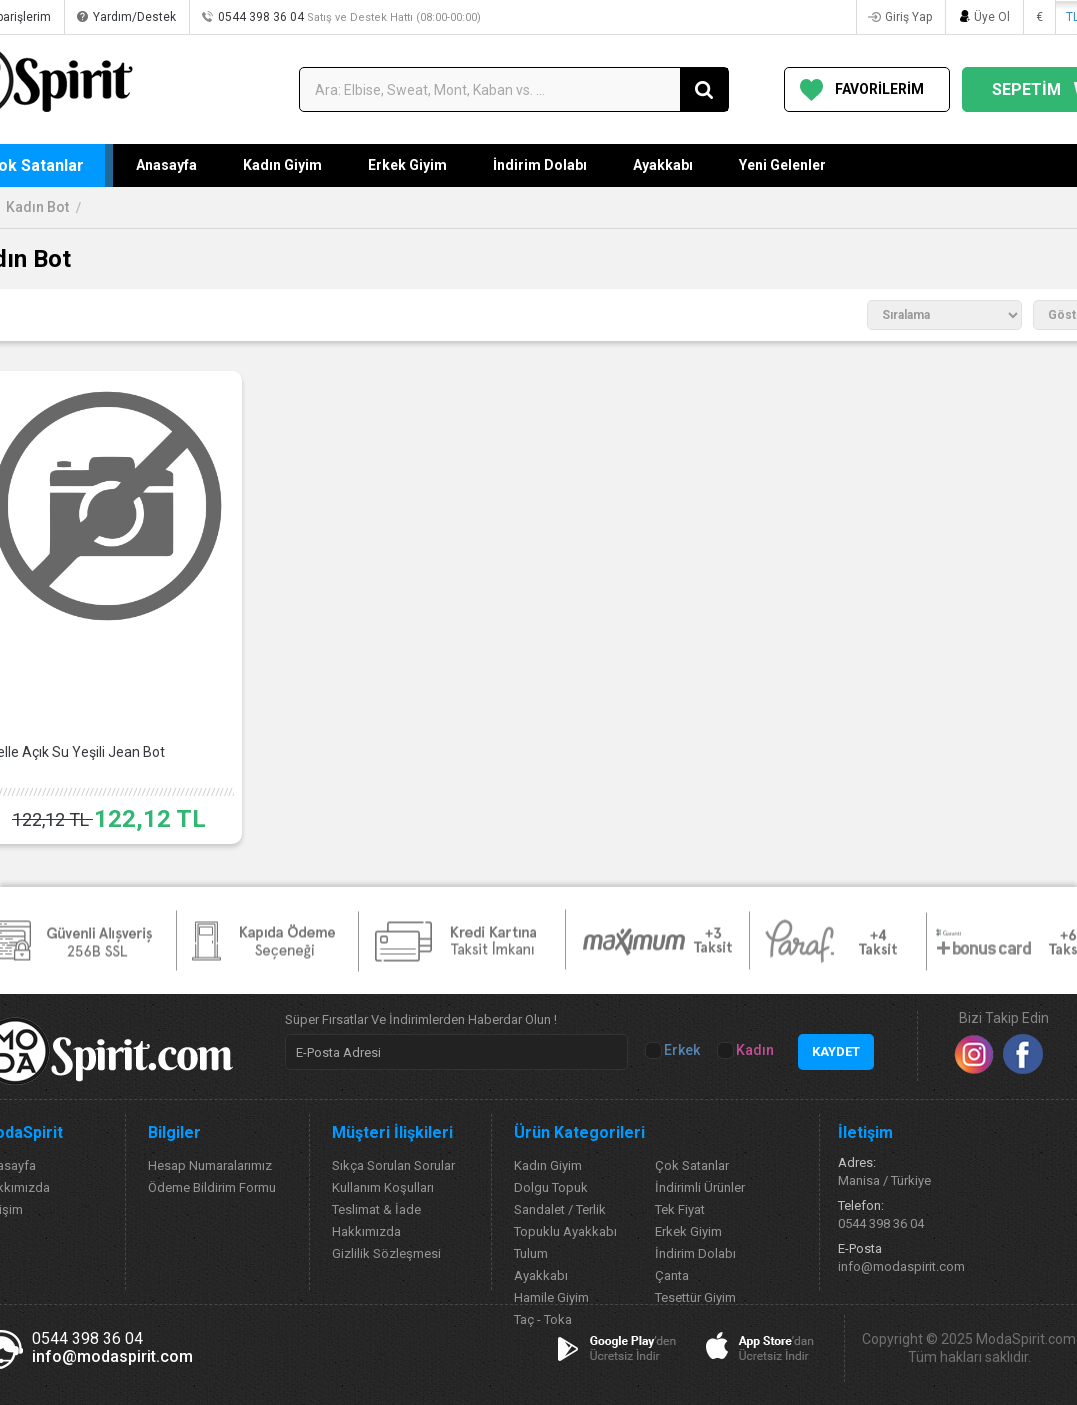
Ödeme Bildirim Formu (212, 1187)
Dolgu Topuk (551, 1187)
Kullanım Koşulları (383, 1187)
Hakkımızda (366, 1231)
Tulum (531, 1253)
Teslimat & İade (376, 1209)
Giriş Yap (908, 17)
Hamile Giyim (551, 1297)
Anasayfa (166, 165)
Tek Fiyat (680, 1209)
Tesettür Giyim (695, 1297)
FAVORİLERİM (879, 89)
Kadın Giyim (282, 165)
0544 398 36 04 (349, 17)
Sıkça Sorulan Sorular (393, 1165)
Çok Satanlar (692, 1165)
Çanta (672, 1275)
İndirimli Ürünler (700, 1187)
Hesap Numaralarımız (210, 1165)
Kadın (747, 1050)
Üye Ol (992, 17)
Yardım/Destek (134, 17)
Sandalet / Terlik (560, 1209)
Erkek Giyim (407, 165)
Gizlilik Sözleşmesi (386, 1253)
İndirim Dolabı (540, 165)
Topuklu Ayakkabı (565, 1231)
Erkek (674, 1050)
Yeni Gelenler (782, 165)
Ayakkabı (663, 165)
